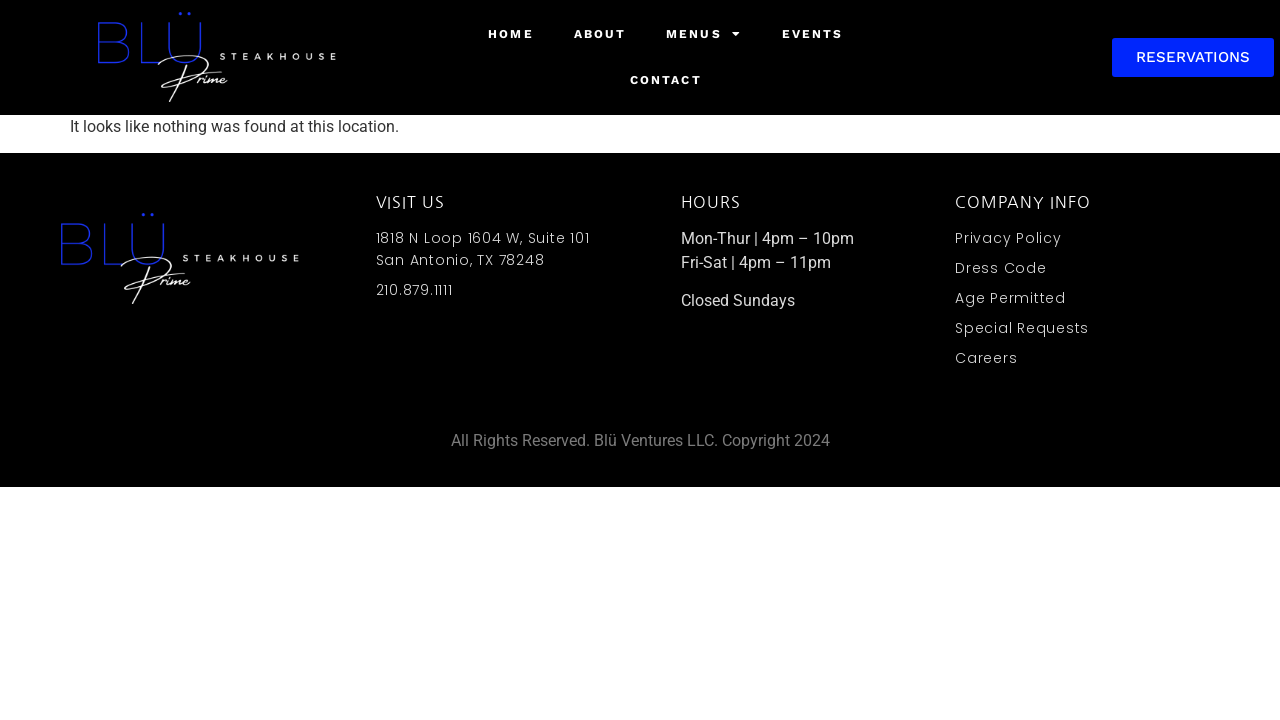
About (600, 34)
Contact (666, 80)
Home (510, 34)
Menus (704, 34)
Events (813, 34)
